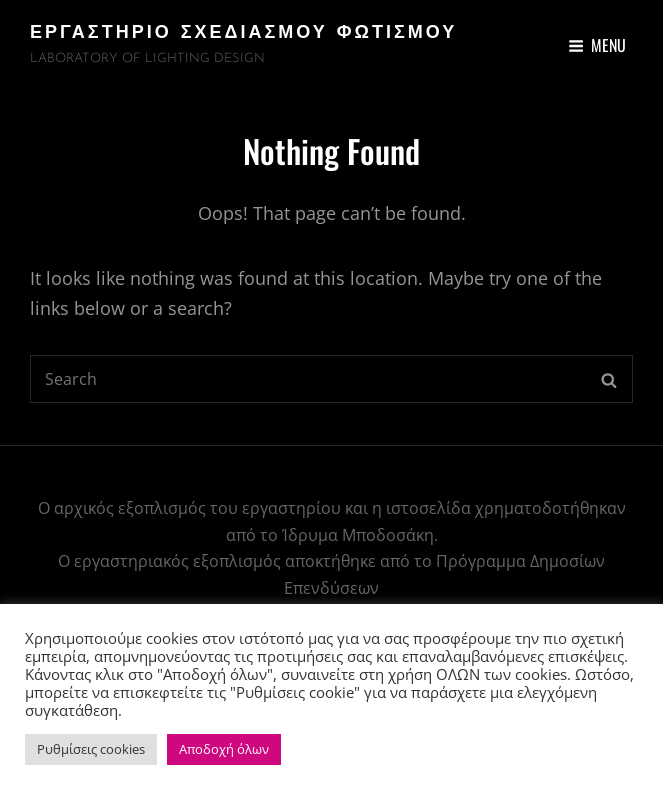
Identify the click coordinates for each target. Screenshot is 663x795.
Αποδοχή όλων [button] (224, 749)
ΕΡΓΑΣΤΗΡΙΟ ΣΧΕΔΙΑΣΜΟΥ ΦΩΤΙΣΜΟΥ (243, 33)
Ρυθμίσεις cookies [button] (91, 749)
